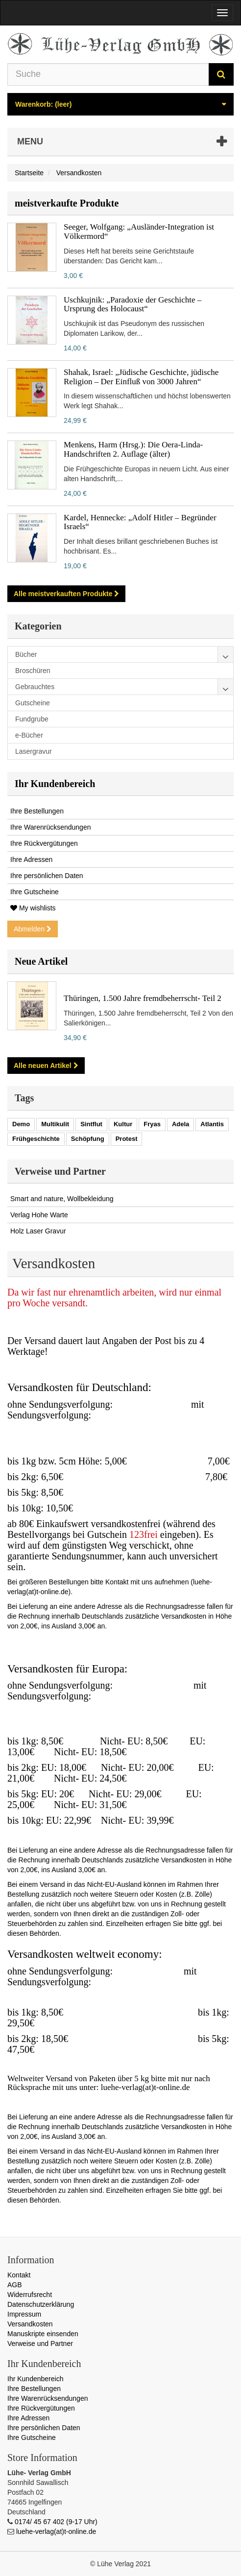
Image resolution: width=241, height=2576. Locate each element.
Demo (21, 1124)
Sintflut (91, 1124)
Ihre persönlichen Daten (46, 876)
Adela (180, 1124)
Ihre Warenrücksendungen (50, 827)
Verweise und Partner (40, 2343)
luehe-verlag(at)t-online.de (56, 2531)
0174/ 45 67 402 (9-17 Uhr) (56, 2522)
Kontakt (18, 2275)
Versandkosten (30, 2324)
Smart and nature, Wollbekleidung (62, 1199)
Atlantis (212, 1124)
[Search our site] (108, 74)
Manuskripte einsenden (42, 2334)
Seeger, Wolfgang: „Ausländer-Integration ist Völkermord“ (139, 231)
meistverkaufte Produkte (67, 203)
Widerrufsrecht (29, 2294)
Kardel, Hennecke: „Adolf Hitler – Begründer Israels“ (140, 522)
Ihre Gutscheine (34, 892)
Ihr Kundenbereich (55, 783)
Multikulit (55, 1124)
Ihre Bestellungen (37, 811)
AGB (14, 2285)
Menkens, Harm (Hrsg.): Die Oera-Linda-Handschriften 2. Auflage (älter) (133, 449)
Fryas (152, 1124)
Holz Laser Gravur (38, 1231)
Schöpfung (87, 1138)
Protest (127, 1138)
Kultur (123, 1124)
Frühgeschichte (36, 1138)
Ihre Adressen (31, 859)
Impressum (24, 2314)
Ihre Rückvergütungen (44, 843)
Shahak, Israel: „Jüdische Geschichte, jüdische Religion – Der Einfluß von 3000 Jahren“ (141, 377)
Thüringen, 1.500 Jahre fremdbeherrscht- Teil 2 (142, 998)
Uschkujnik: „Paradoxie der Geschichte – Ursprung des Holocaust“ (132, 304)
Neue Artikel (41, 961)
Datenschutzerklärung (40, 2304)
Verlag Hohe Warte (39, 1215)
